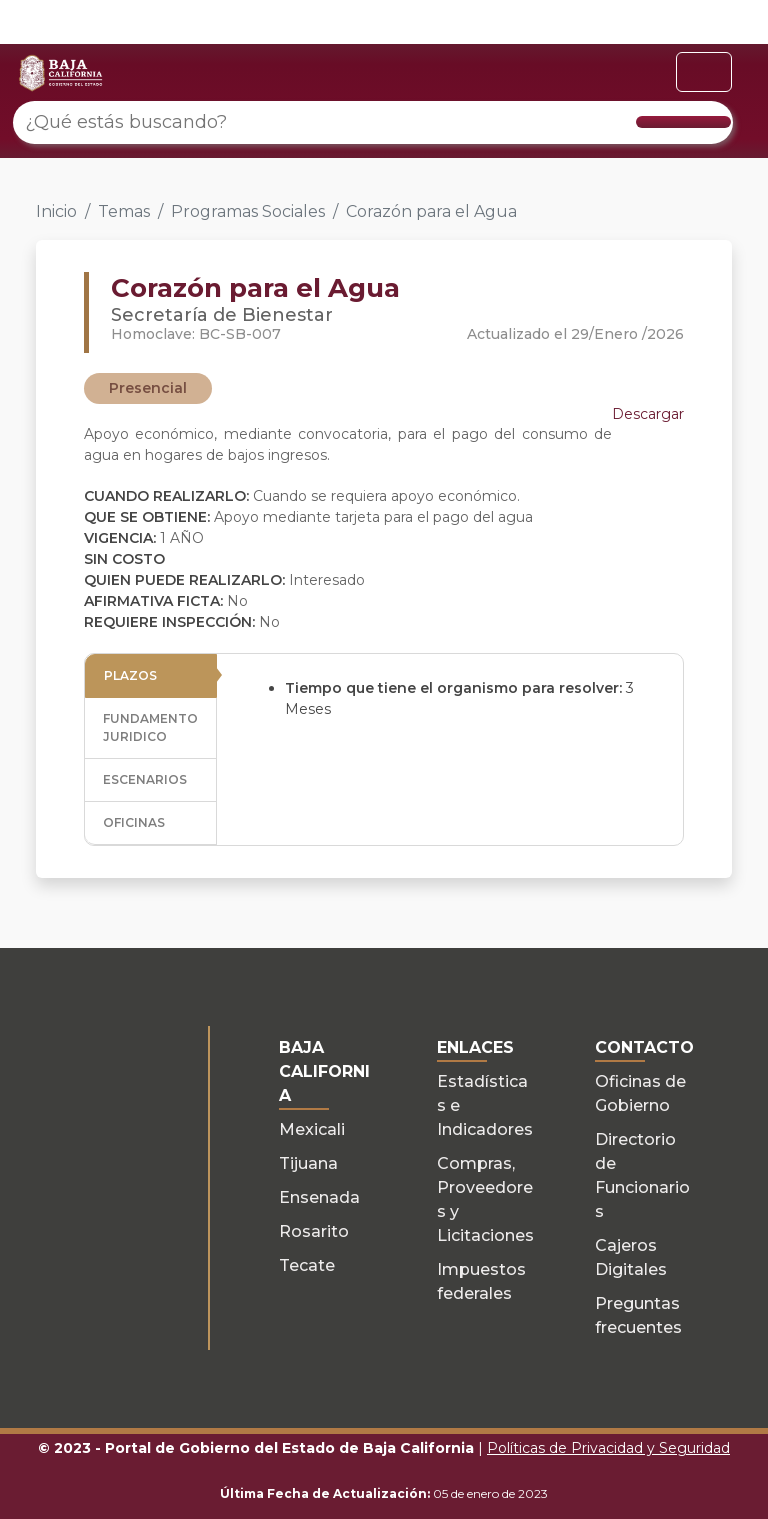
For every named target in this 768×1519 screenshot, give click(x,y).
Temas (124, 211)
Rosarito (314, 1231)
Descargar (648, 414)
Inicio (56, 211)
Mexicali (312, 1129)
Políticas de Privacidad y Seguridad (608, 1448)
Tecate (307, 1265)
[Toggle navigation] (704, 72)
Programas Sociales (248, 211)
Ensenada (319, 1197)
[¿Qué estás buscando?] (373, 122)
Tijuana (308, 1163)
